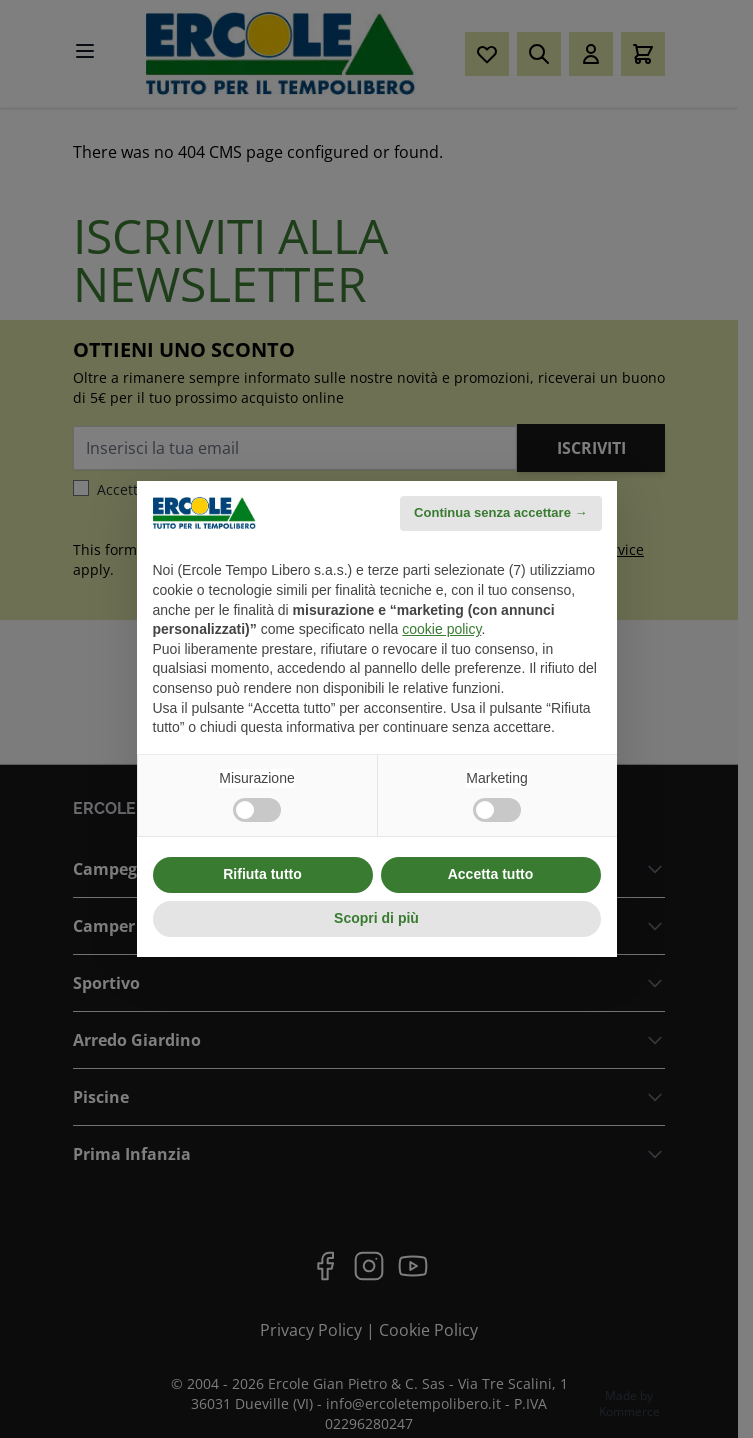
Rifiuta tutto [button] (262, 874)
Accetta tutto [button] (491, 874)
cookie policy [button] (441, 629)
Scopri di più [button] (376, 918)
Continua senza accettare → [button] (500, 512)
